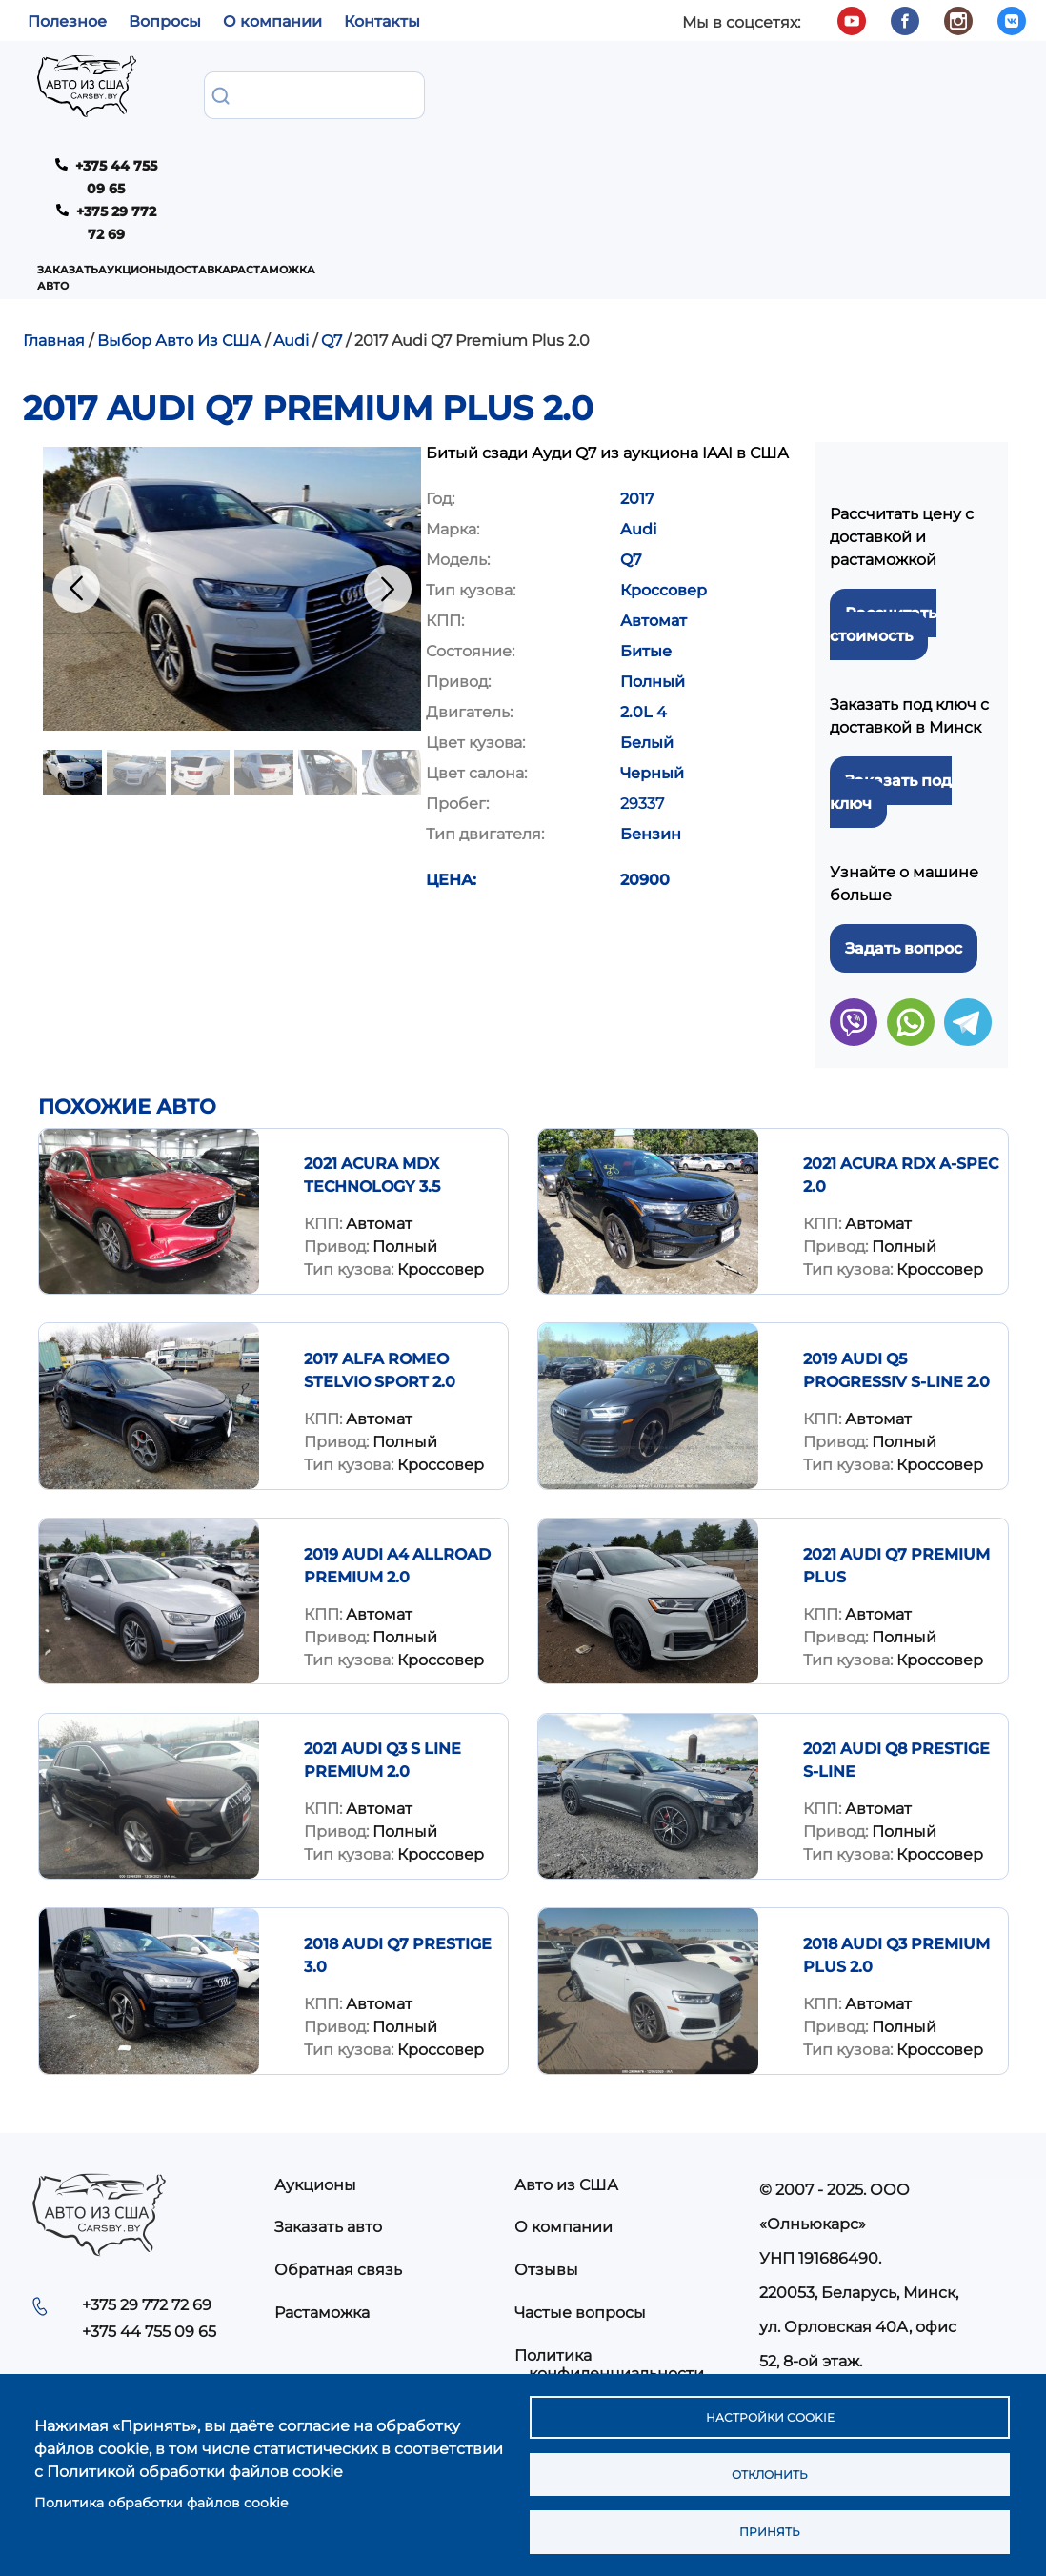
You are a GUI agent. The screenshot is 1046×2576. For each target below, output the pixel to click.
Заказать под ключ (891, 697)
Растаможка (544, 90)
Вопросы (165, 21)
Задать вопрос (903, 854)
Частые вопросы (580, 2218)
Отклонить (769, 2467)
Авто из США (566, 2091)
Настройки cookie (769, 2405)
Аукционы (351, 90)
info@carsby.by (824, 2301)
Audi (291, 246)
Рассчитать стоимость (883, 530)
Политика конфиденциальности (609, 2270)
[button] (232, 494)
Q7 (331, 246)
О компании (272, 21)
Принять (769, 2529)
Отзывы (546, 2176)
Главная (54, 246)
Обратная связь (338, 2176)
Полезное (67, 21)
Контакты (382, 21)
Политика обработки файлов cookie (161, 2495)
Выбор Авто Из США (179, 246)
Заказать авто (244, 90)
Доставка (444, 90)
